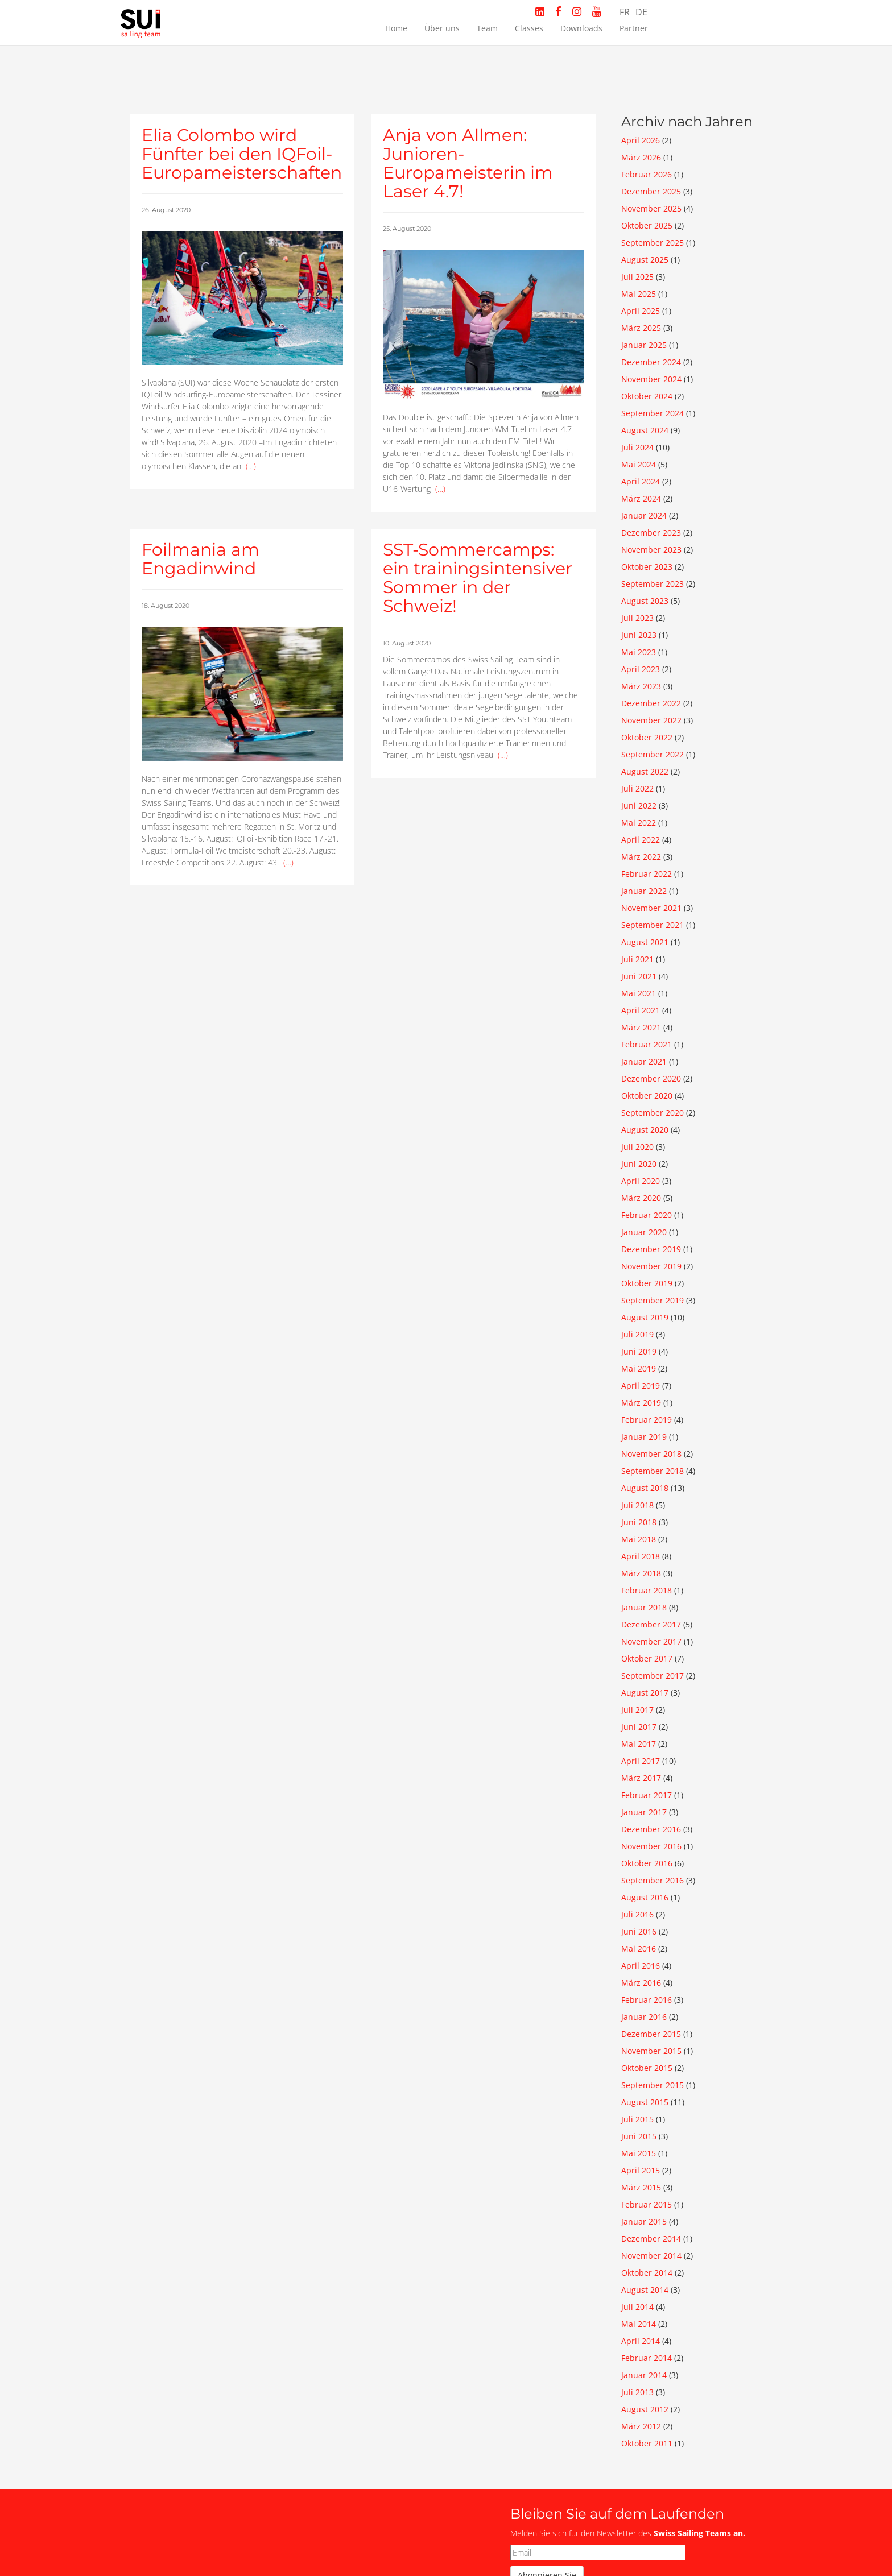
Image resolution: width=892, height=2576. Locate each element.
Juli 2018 (637, 1505)
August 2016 (644, 1897)
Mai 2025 (638, 293)
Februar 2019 (646, 1419)
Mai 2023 (638, 652)
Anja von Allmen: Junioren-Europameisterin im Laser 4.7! (468, 163)
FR (625, 12)
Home (396, 28)
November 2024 (651, 379)
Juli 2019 (637, 1334)
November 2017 (651, 1641)
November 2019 (651, 1266)
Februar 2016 (646, 1999)
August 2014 (644, 2289)
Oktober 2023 (646, 566)
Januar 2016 (644, 2016)
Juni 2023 (638, 634)
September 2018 (652, 1470)
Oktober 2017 (646, 1658)
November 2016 (651, 1846)
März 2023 (641, 686)
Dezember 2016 (651, 1829)
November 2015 (651, 2050)
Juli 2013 (637, 2392)
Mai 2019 (638, 1368)
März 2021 (641, 1027)
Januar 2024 (644, 515)
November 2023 (651, 549)
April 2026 (640, 140)
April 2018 (640, 1556)
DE (641, 12)
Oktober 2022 (646, 737)
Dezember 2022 (651, 703)
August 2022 (644, 771)
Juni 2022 (638, 805)
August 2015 (644, 2102)
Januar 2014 (644, 2375)
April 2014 (640, 2340)
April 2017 (640, 1760)
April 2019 (640, 1385)
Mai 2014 (638, 2323)
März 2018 (641, 1573)
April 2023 (640, 669)
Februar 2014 (646, 2358)
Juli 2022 (637, 788)
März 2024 (641, 498)
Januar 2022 (644, 890)
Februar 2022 (646, 873)
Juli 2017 (637, 1709)
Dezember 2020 (651, 1078)
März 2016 (641, 1982)
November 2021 (651, 907)
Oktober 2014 (646, 2272)
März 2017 (641, 1777)
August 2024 (644, 430)
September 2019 (652, 1300)
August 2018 (644, 1487)
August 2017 (644, 1692)
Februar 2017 (646, 1795)
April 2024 (640, 481)
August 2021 (644, 942)
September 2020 (652, 1112)
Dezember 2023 (651, 532)
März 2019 (641, 1402)
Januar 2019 (644, 1436)
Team (487, 28)
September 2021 (652, 925)
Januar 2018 (644, 1607)
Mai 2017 (638, 1743)
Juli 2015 (637, 2119)
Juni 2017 (638, 1726)
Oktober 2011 (646, 2443)
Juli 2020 (637, 1146)
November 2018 (651, 1453)
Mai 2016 (638, 1948)
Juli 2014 (637, 2306)
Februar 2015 (646, 2204)
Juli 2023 (637, 617)
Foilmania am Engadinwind (200, 559)
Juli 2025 (637, 276)
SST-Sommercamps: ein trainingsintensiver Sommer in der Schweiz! (477, 577)
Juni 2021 (638, 976)
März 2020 (641, 1197)
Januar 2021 (644, 1061)
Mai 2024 (638, 464)
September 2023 (652, 583)
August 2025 (644, 259)
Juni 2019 (638, 1351)
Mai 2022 (638, 822)
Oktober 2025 (646, 225)
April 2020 (640, 1180)
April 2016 (640, 1965)
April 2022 (640, 839)
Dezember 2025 (651, 191)
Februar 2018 (646, 1590)
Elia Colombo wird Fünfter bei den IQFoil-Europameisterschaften (242, 154)
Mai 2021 (638, 993)
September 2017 (652, 1675)
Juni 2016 (638, 1931)
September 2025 (652, 242)
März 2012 (641, 2426)
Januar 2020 (644, 1232)
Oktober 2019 (646, 1283)
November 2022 (651, 720)
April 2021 (640, 1010)
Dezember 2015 (651, 2033)
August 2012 (644, 2409)
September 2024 (652, 413)
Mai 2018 (638, 1539)
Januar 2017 (644, 1812)
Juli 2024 (637, 447)
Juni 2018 (638, 1522)
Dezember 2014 (651, 2238)
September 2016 (652, 1880)
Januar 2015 (644, 2221)
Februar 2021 (646, 1044)
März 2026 (641, 157)
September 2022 (652, 754)
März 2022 (641, 856)
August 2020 (644, 1129)
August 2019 (644, 1317)
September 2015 (652, 2085)
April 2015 (640, 2170)
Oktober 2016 (646, 1863)
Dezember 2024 (651, 362)
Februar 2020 (646, 1215)
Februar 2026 (646, 174)
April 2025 (640, 310)
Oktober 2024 (646, 396)
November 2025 (651, 208)
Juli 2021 (637, 959)
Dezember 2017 (651, 1624)
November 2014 (651, 2255)
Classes (529, 28)
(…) (251, 466)
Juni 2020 (638, 1163)
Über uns (442, 28)
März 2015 (641, 2187)
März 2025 (641, 327)
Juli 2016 (637, 1914)
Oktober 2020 (646, 1095)
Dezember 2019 (651, 1249)
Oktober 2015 (646, 2068)
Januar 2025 (644, 344)
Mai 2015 (638, 2153)
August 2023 (644, 600)
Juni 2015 (638, 2136)
